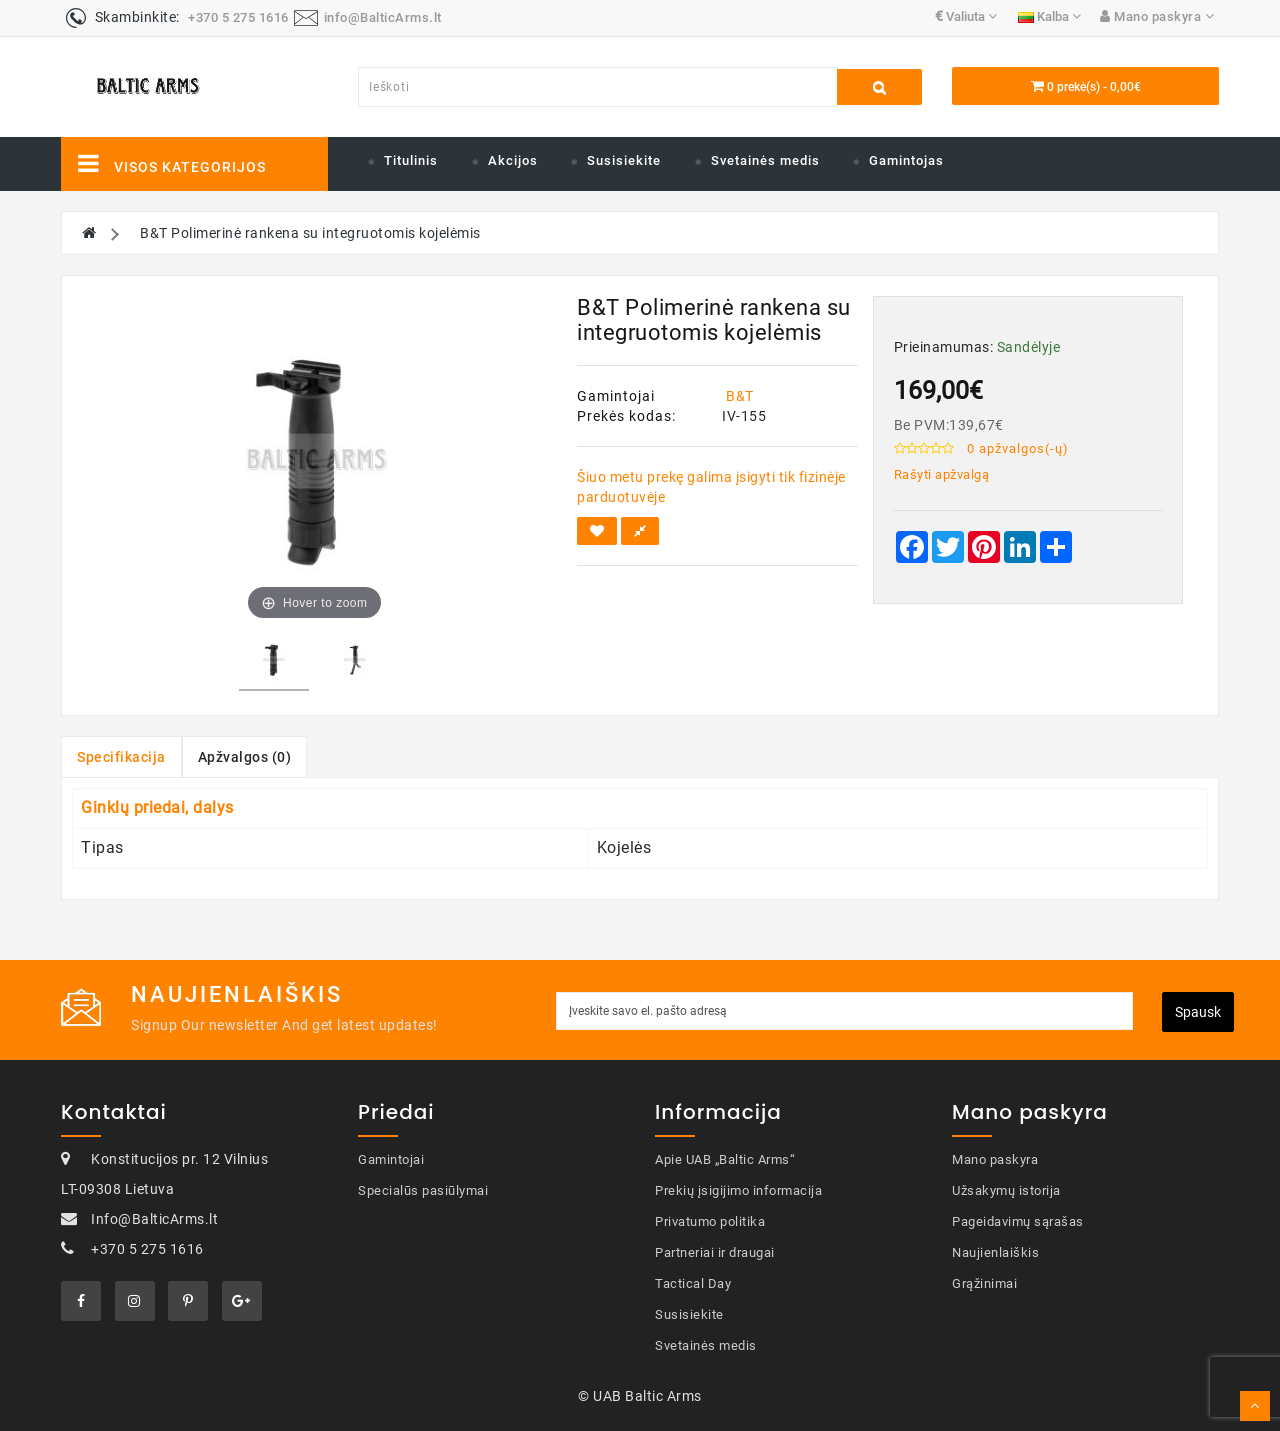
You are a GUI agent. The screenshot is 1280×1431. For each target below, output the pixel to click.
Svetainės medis (765, 160)
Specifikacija (121, 757)
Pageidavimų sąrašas (1018, 1221)
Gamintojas (906, 160)
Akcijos (513, 160)
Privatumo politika (710, 1221)
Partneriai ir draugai (715, 1252)
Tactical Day (693, 1283)
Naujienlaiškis (995, 1252)
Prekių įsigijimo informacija (738, 1190)
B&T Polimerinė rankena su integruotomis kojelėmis (310, 233)
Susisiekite (624, 160)
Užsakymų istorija (1006, 1190)
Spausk (1198, 1012)
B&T (740, 396)
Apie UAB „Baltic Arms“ (725, 1159)
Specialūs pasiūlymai (423, 1190)
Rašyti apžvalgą (942, 474)
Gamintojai (391, 1159)
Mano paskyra (995, 1159)
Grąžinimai (984, 1283)
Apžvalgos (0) (245, 757)
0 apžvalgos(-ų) (1018, 448)
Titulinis (411, 160)
